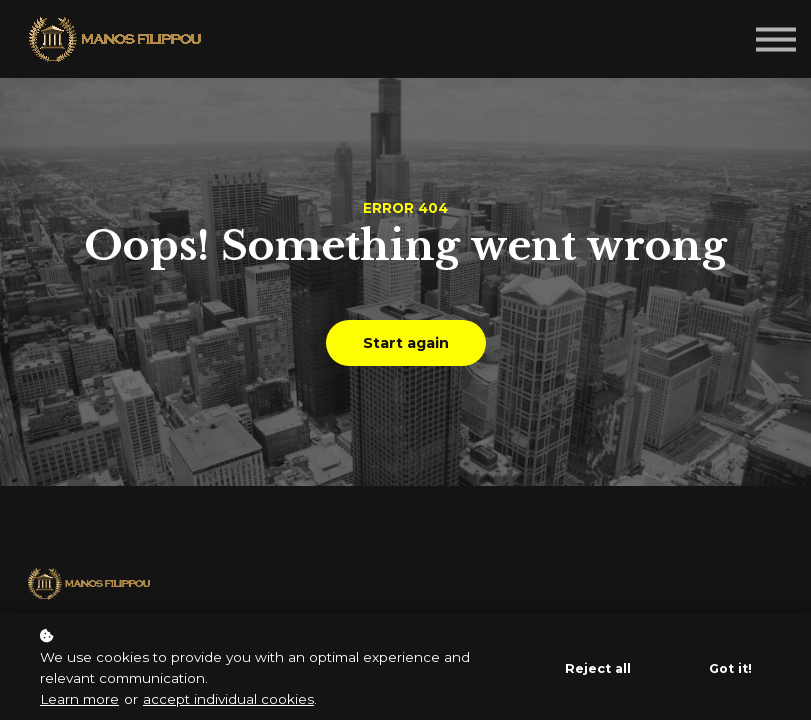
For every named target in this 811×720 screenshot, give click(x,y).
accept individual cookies (228, 699)
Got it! (730, 668)
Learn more (79, 699)
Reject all (598, 668)
